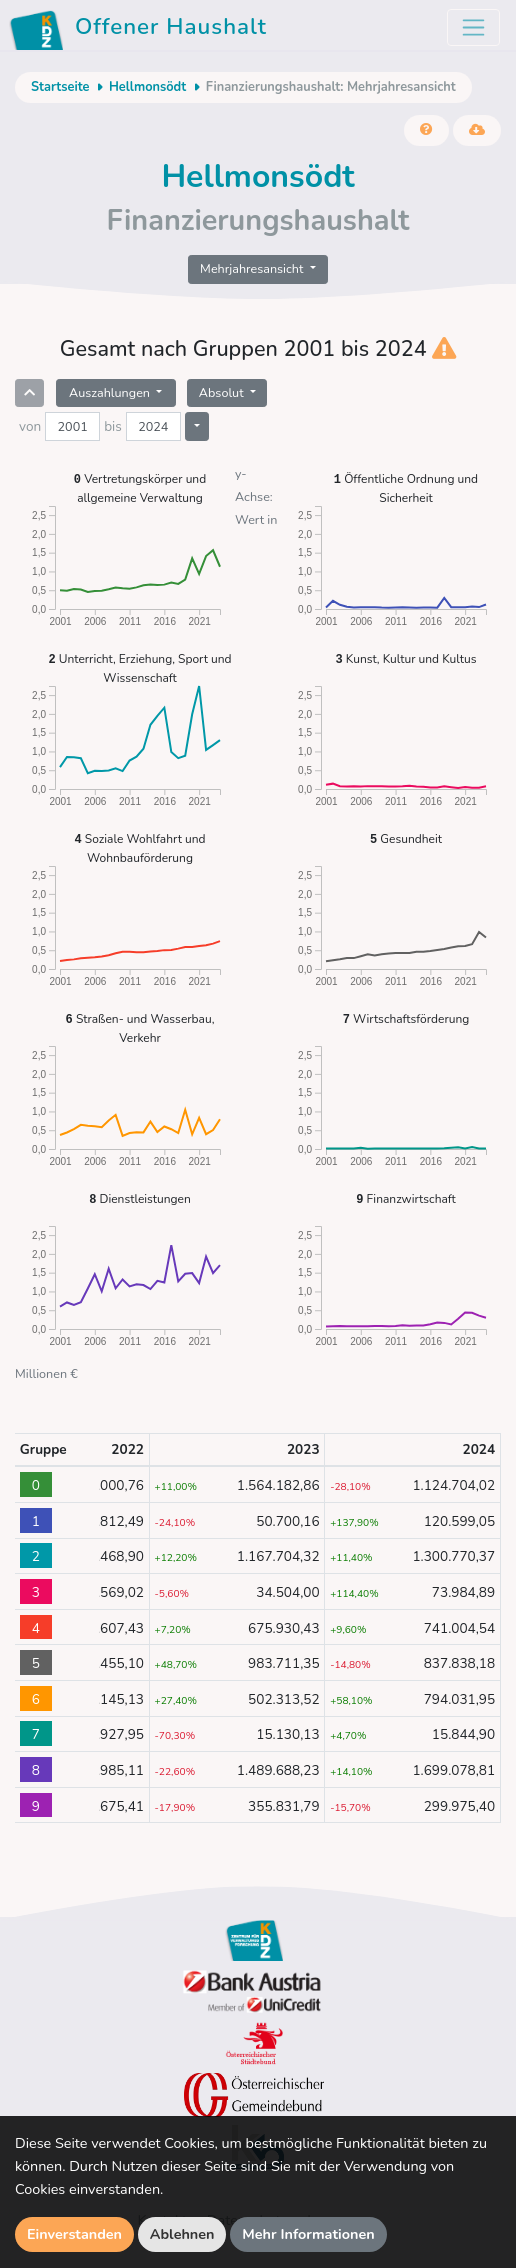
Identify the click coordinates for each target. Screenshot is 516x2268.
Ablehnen (182, 2234)
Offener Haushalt (141, 30)
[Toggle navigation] (473, 27)
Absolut (223, 392)
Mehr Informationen (308, 2234)
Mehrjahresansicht (253, 268)
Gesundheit (406, 838)
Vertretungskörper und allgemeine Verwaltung (140, 487)
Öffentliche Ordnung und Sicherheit (406, 487)
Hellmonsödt (147, 87)
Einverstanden (74, 2234)
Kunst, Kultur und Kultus (406, 658)
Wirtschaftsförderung (406, 1018)
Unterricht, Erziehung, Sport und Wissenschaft (139, 667)
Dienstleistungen (140, 1198)
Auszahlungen (111, 392)
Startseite (60, 87)
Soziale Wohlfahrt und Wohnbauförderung (140, 847)
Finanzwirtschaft (405, 1198)
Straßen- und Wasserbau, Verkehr (140, 1027)
